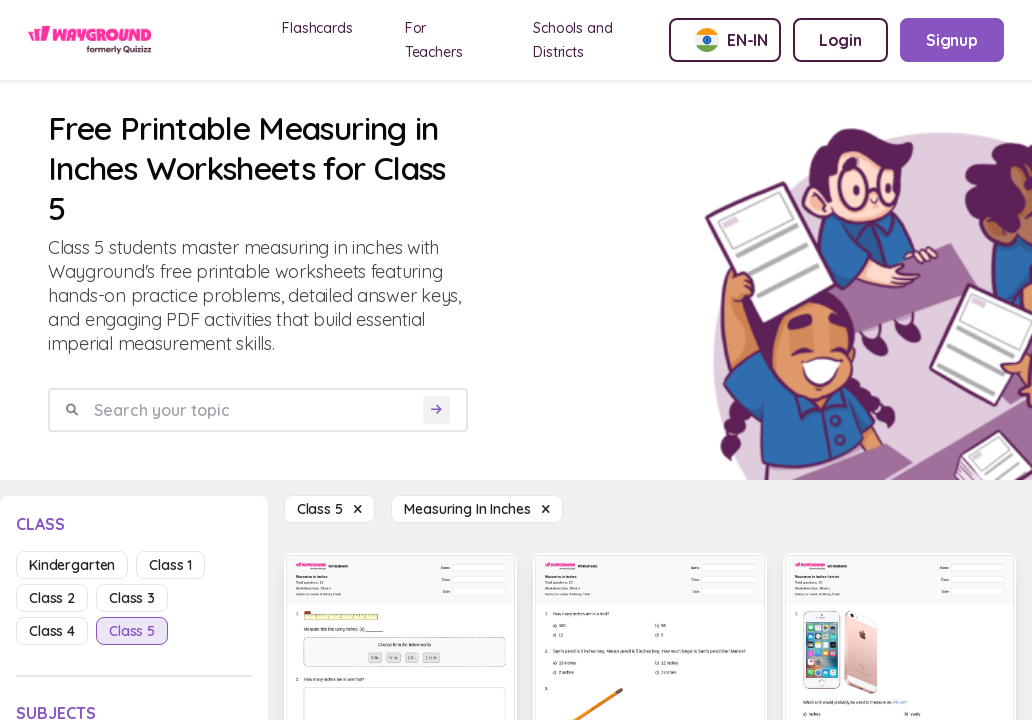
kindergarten (72, 565)
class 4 (52, 631)
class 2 (52, 598)
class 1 (170, 565)
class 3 (132, 598)
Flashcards (317, 28)
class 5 (132, 631)
